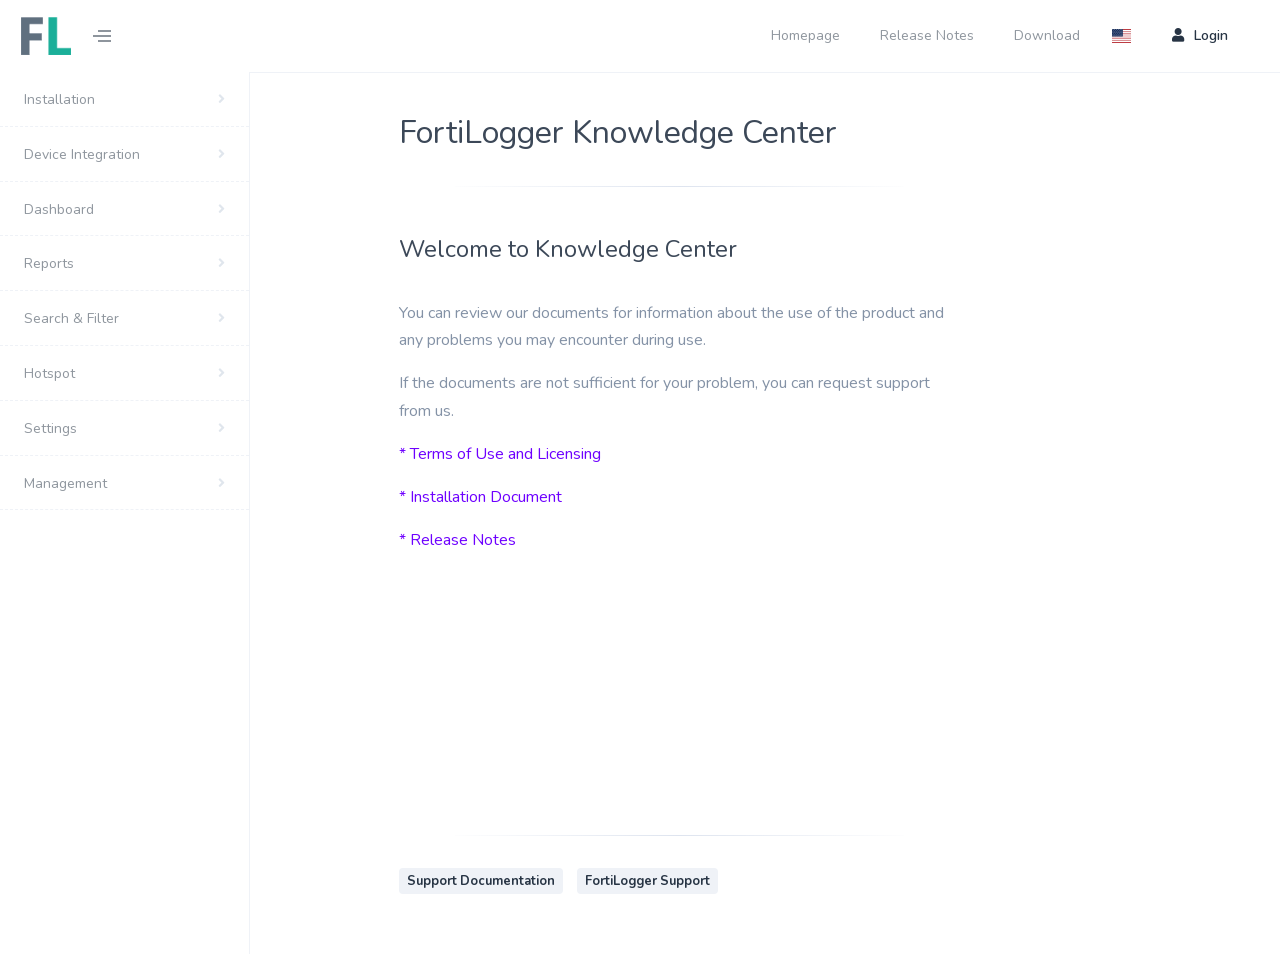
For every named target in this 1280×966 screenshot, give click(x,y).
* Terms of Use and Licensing (500, 454)
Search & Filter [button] (71, 318)
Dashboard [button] (59, 209)
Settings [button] (50, 428)
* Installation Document (480, 497)
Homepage (805, 35)
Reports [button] (49, 263)
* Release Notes (457, 540)
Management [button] (65, 483)
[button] (1127, 36)
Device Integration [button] (82, 154)
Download (1047, 35)
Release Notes (927, 35)
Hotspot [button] (49, 373)
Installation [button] (59, 99)
